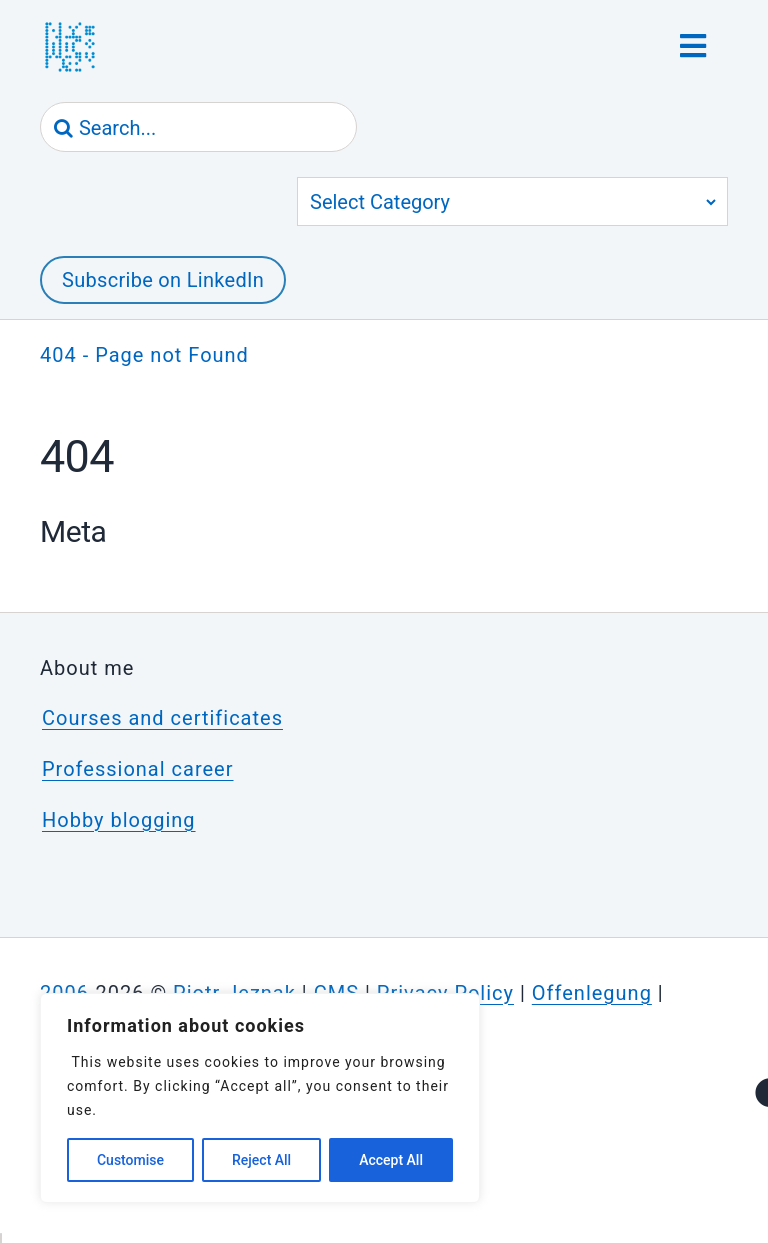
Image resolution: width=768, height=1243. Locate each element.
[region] (260, 1098)
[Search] (64, 128)
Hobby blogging (119, 820)
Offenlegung (592, 993)
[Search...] (198, 128)
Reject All (261, 1160)
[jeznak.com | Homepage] (70, 47)
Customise (130, 1160)
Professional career (138, 769)
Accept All (391, 1160)
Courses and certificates (162, 718)
